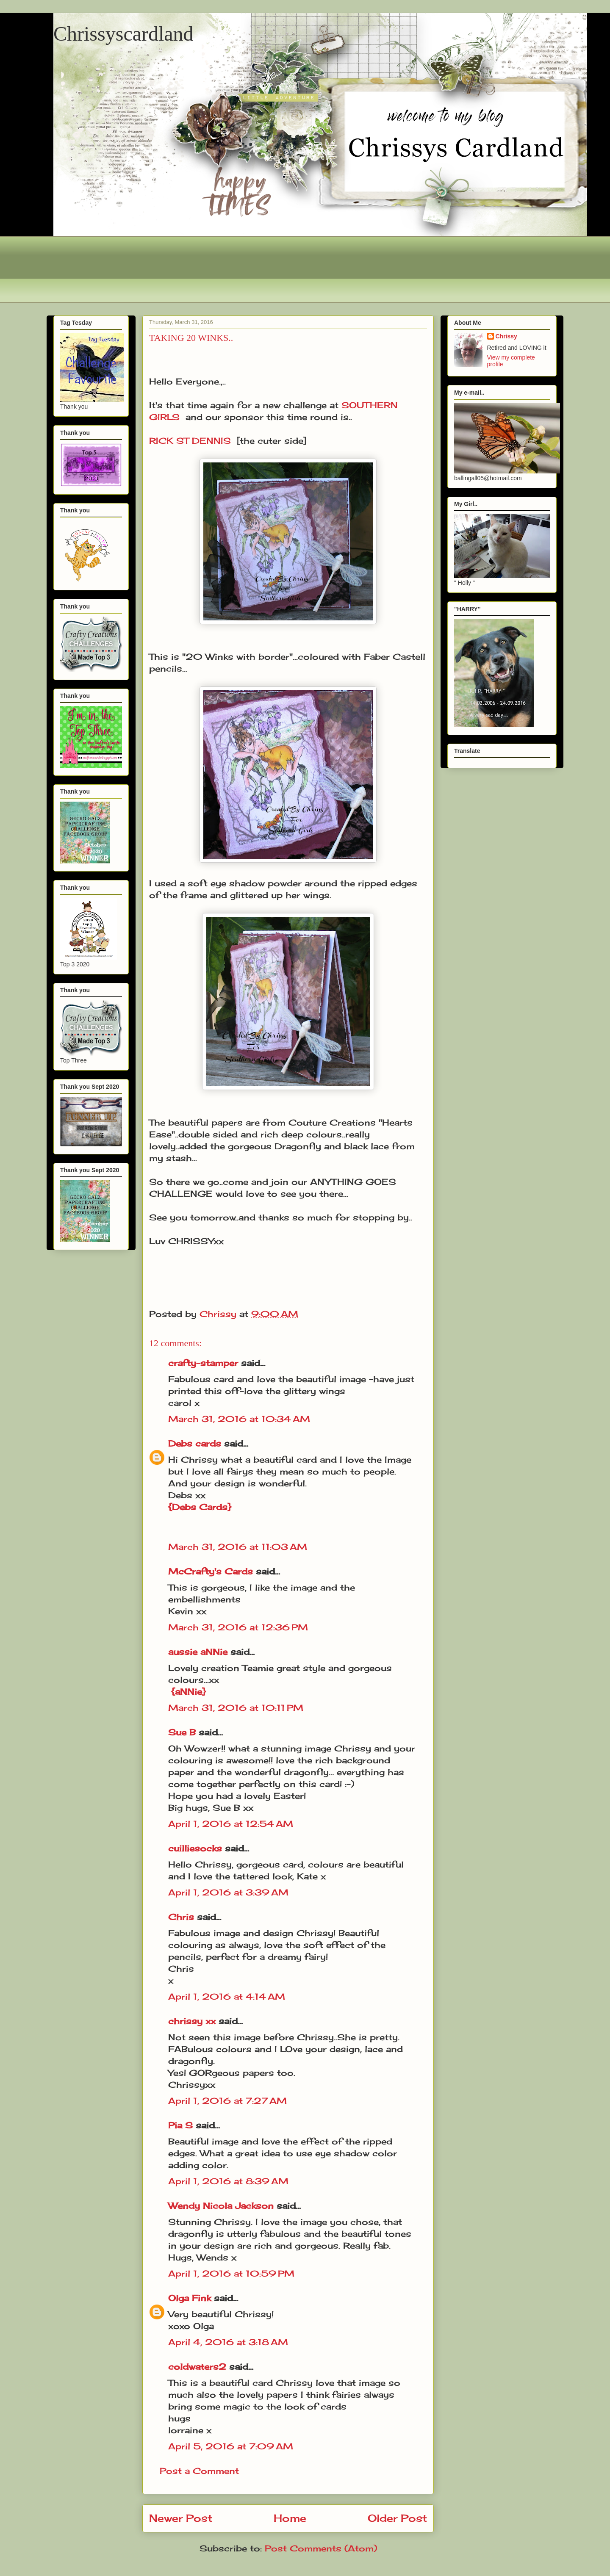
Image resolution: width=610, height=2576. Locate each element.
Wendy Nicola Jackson (221, 2205)
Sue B (183, 1732)
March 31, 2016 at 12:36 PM (238, 1627)
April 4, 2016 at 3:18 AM (228, 2342)
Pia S (180, 2125)
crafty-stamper (203, 1363)
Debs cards (194, 1443)
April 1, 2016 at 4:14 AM (226, 1996)
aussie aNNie (197, 1651)
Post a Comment (199, 2470)
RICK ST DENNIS (190, 440)
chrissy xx (192, 2021)
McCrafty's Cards (210, 1571)
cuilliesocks (195, 1848)
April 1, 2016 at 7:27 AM (227, 2100)
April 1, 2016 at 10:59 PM (231, 2273)
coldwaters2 (197, 2366)
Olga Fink (189, 2298)
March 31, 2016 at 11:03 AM (237, 1546)
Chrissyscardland (123, 33)
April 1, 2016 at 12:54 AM (230, 1823)
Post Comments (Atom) (321, 2548)
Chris (181, 1917)
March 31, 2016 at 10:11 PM (235, 1707)
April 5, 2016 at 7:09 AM (230, 2446)
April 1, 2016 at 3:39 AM (228, 1892)
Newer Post (180, 2518)
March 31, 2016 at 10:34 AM (239, 1419)
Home (290, 2518)
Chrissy (506, 336)
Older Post (397, 2518)
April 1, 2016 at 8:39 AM (228, 2181)
